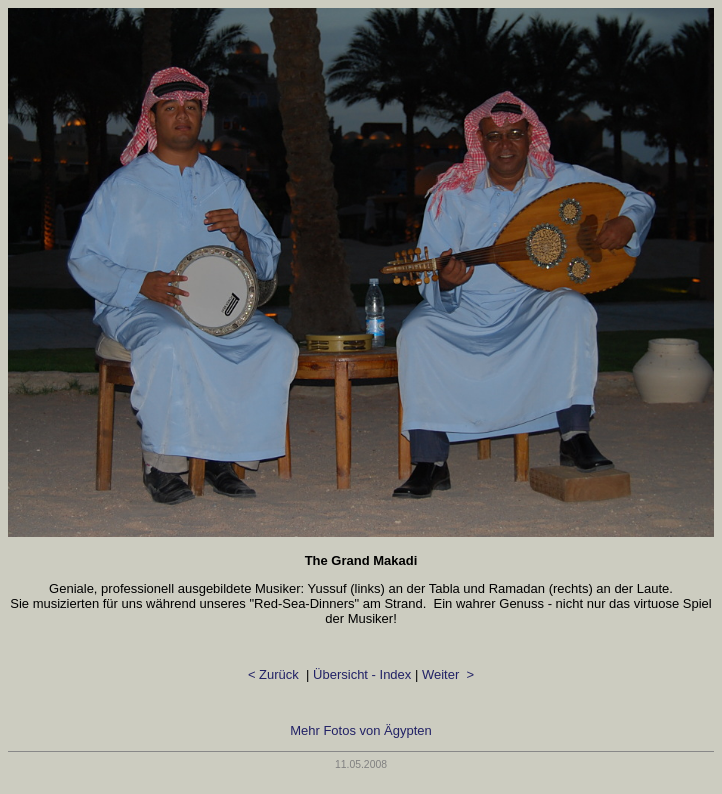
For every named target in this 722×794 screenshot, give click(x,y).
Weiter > (448, 674)
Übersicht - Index (362, 674)
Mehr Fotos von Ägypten (361, 730)
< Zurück (275, 674)
